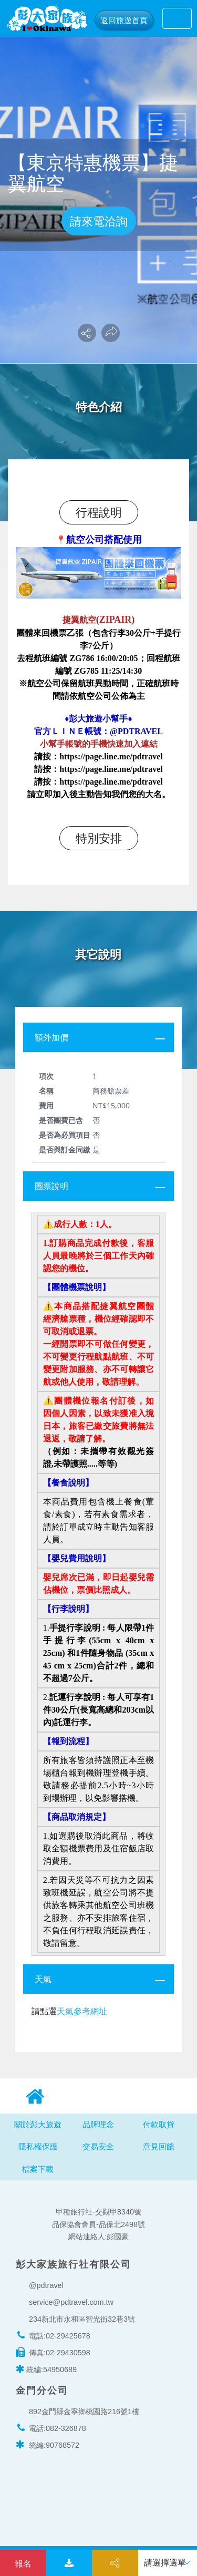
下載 (69, 2564)
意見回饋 (158, 2146)
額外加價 (51, 1037)
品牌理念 (98, 2124)
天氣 (43, 1979)
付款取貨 (158, 2124)
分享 (114, 2564)
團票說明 (51, 1186)
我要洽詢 (23, 2563)
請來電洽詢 (99, 221)
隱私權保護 (38, 2146)
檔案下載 (38, 2169)
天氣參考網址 (82, 2011)
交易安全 (98, 2146)
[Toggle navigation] (177, 18)
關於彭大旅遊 (37, 2124)
